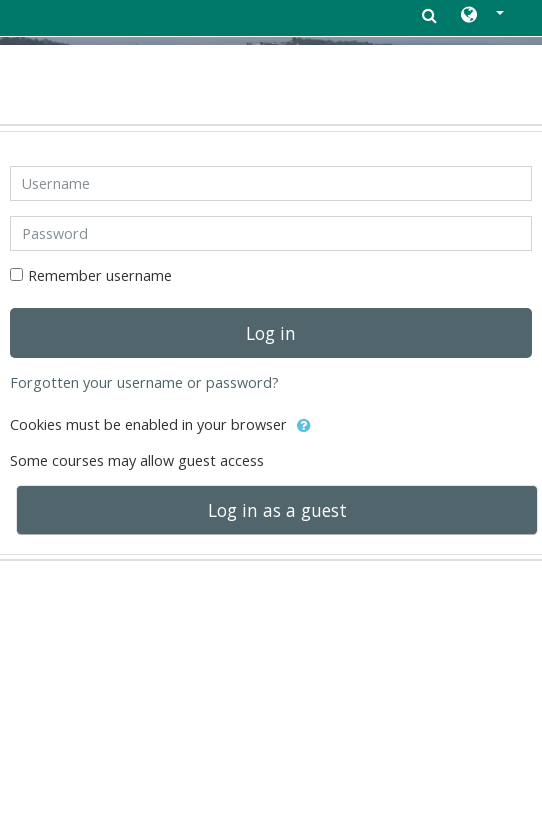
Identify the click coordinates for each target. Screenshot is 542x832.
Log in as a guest (277, 510)
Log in (271, 333)
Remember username (100, 275)
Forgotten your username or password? (144, 382)
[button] (482, 16)
